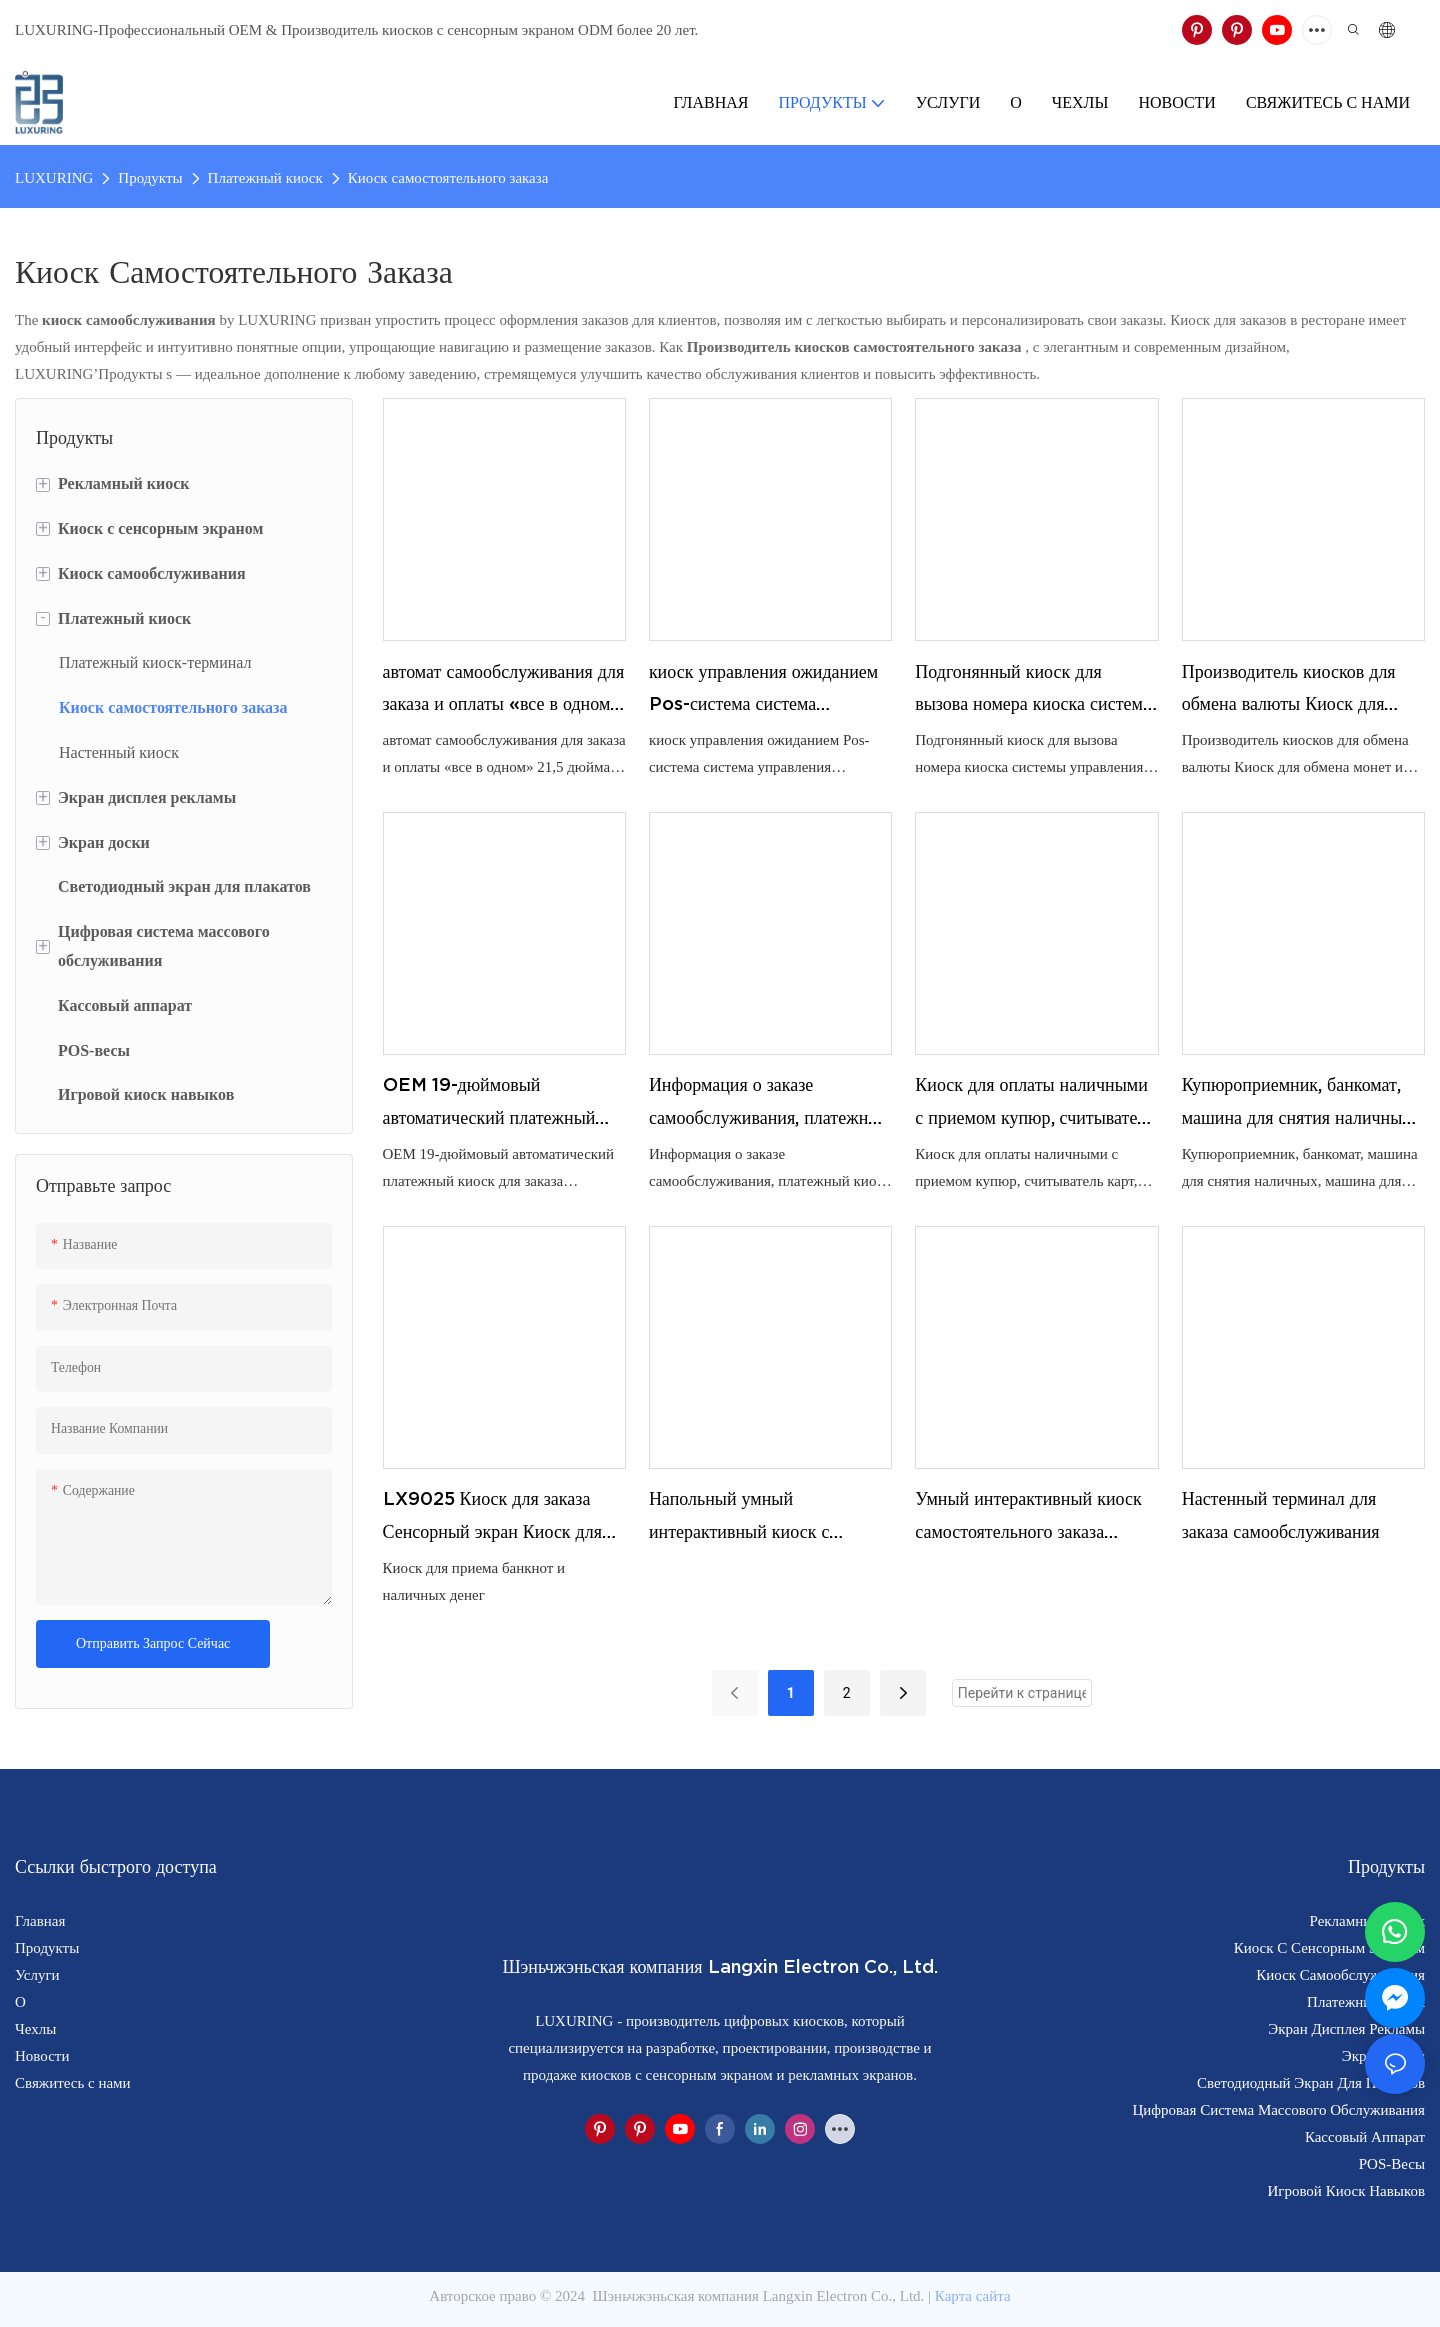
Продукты (150, 178)
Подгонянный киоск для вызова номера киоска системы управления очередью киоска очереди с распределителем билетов (1035, 691)
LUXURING (54, 178)
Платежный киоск (265, 178)
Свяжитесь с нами (73, 2083)
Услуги (37, 1975)
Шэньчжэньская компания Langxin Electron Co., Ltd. (758, 2296)
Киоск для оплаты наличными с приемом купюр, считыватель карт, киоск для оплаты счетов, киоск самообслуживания (1034, 1104)
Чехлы (35, 2029)
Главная (40, 1921)
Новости (42, 2056)
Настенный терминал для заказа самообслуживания (1281, 1514)
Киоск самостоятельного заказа (448, 178)
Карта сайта (973, 2296)
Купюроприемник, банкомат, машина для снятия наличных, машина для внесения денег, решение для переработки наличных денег (1299, 1104)
